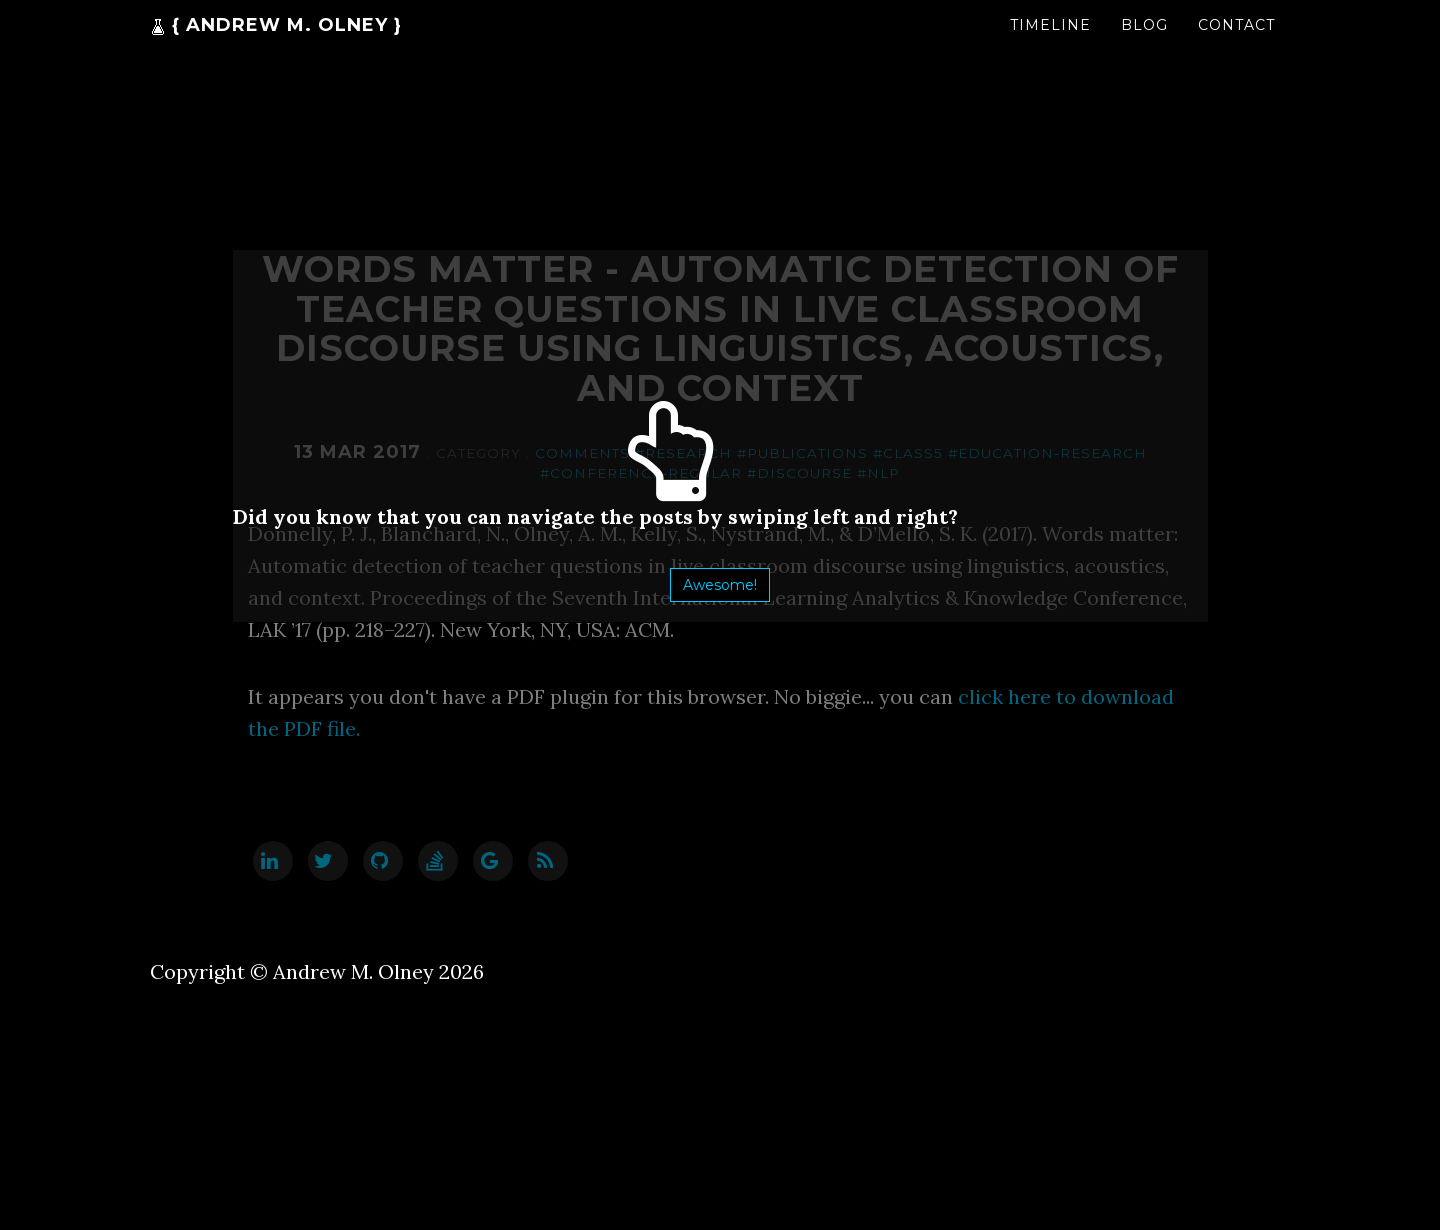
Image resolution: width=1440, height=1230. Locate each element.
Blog (1144, 45)
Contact (1236, 45)
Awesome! (720, 585)
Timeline (1050, 45)
